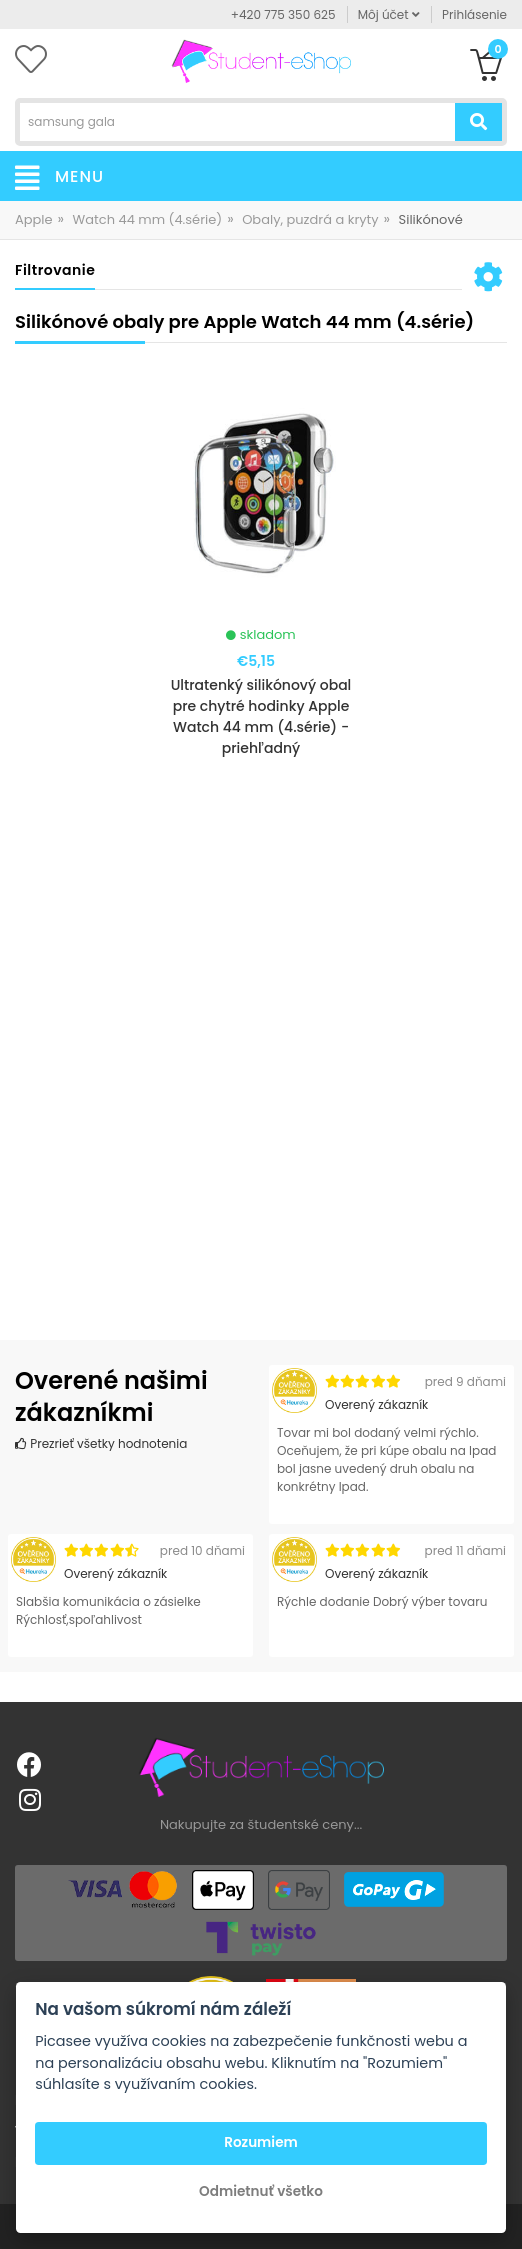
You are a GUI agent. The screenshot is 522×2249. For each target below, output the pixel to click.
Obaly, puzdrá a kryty (310, 219)
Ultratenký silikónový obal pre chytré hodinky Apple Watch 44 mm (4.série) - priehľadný (261, 716)
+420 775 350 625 (283, 14)
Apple (34, 219)
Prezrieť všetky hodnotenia (101, 1443)
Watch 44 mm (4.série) (148, 219)
